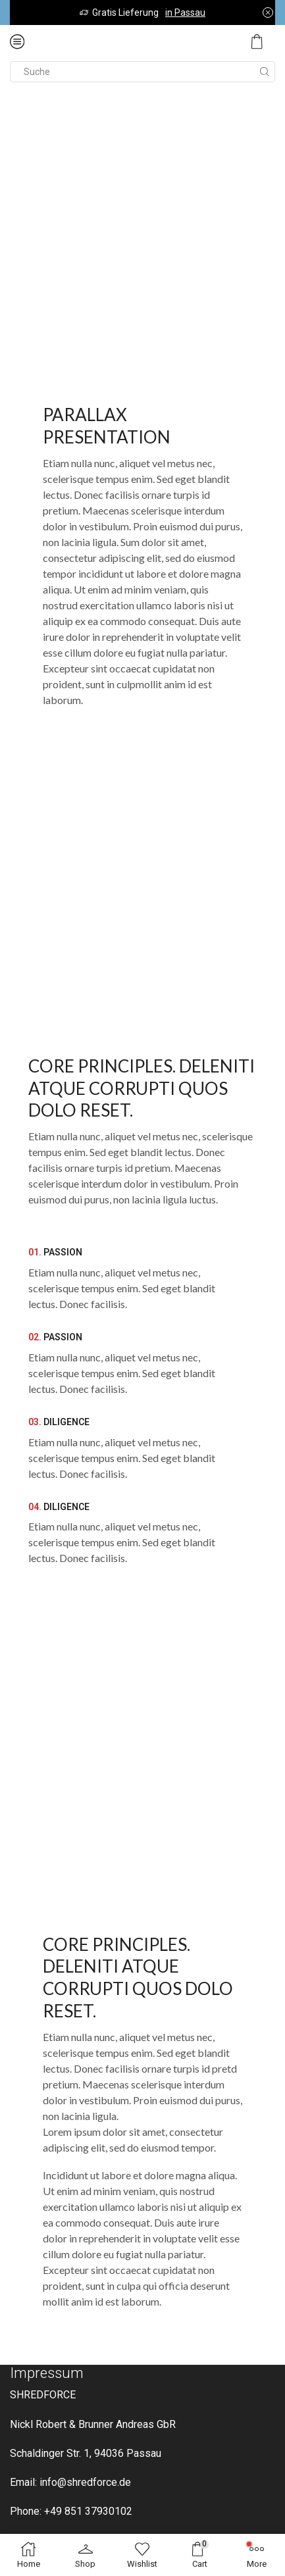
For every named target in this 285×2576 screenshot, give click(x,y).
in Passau (185, 12)
